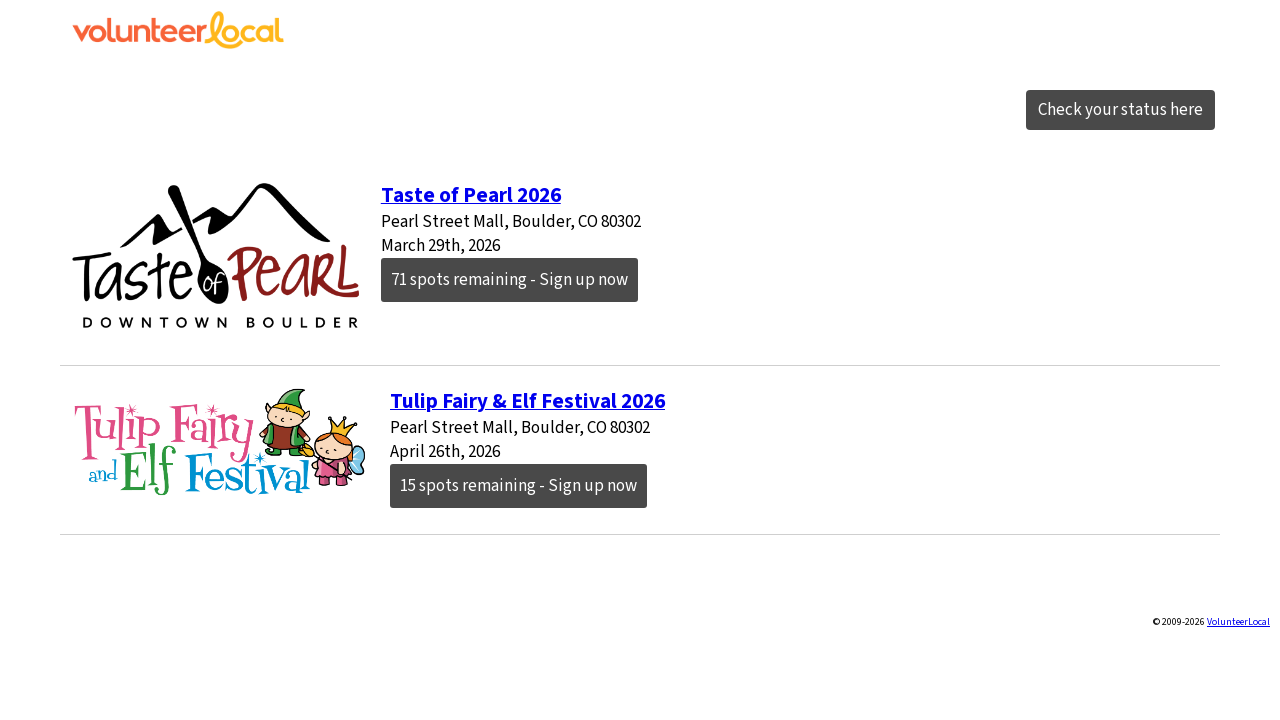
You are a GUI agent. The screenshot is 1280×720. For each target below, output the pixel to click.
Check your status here (1120, 110)
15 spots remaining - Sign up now (518, 486)
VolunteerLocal (1238, 622)
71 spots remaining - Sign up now (509, 280)
